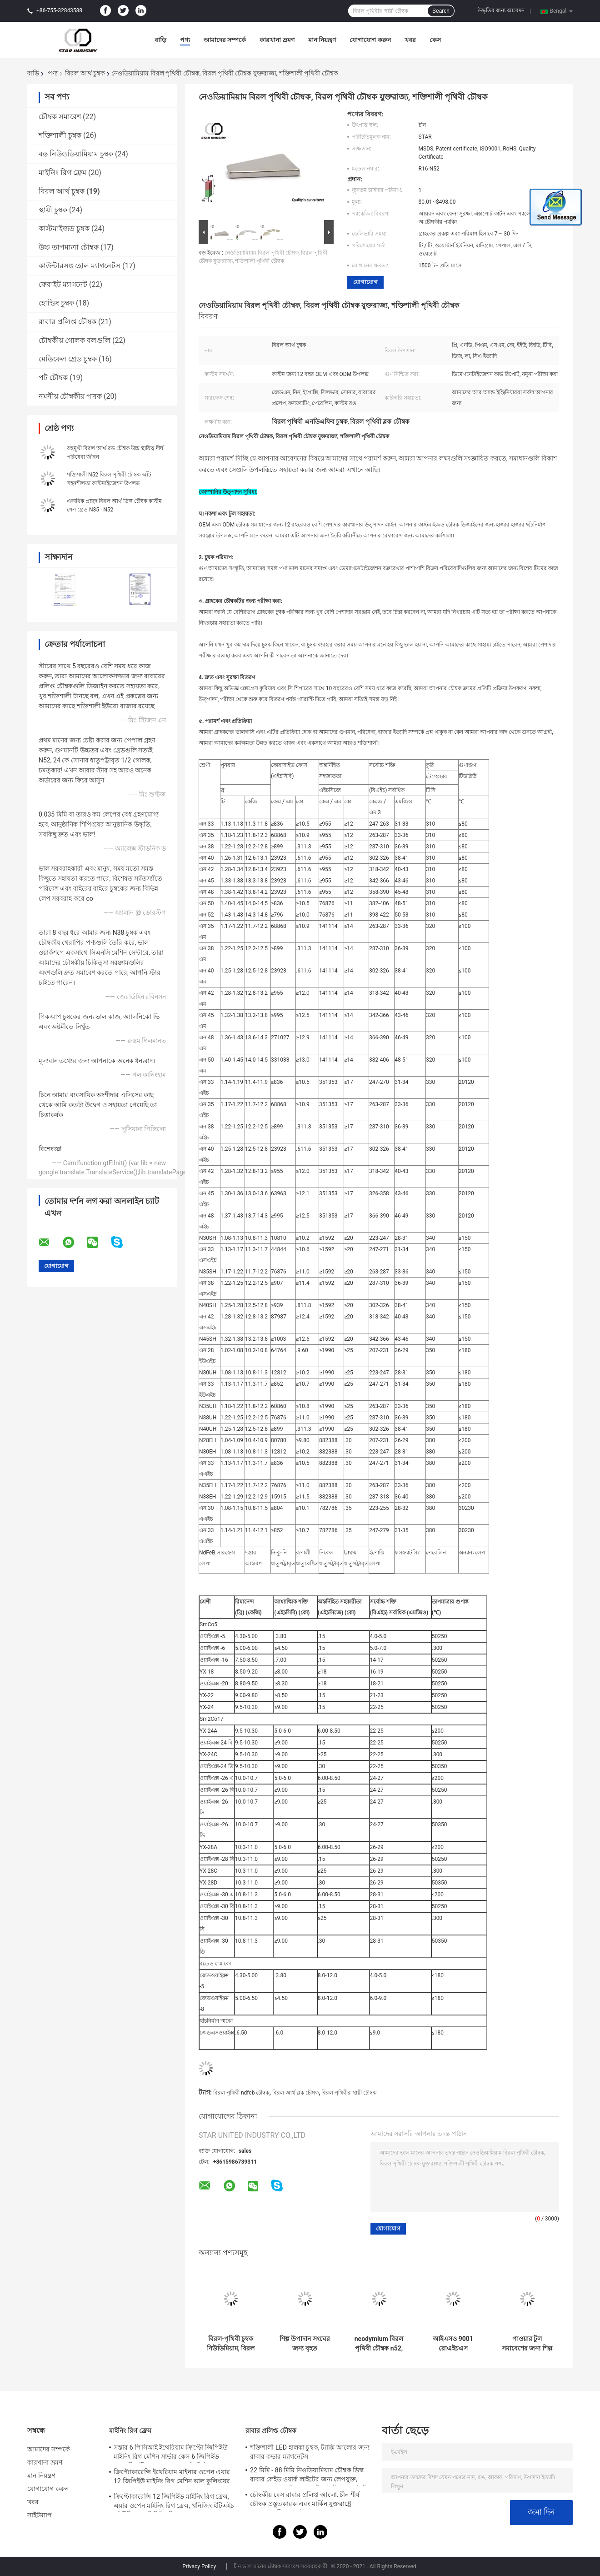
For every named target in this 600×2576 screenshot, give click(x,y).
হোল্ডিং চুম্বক (56, 303)
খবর (410, 40)
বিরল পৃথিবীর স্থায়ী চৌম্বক (348, 2093)
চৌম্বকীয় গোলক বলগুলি (74, 340)
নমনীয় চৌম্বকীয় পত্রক (70, 396)
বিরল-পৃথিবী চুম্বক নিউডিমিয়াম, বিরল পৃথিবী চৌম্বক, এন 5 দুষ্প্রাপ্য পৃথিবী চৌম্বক (231, 2343)
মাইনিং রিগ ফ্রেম (62, 172)
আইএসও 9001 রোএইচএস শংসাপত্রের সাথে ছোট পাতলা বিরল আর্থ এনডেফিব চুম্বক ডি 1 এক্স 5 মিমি (453, 2343)
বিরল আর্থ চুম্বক (85, 73)
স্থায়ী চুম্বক (53, 209)
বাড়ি (160, 40)
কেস (435, 40)
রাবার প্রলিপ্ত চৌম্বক (67, 321)
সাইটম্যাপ (39, 2515)
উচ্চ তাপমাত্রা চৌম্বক (69, 247)
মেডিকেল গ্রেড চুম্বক (68, 359)
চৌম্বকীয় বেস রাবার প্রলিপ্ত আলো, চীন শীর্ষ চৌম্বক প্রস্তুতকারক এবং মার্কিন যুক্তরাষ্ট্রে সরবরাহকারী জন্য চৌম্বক (305, 2500)
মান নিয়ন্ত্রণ (322, 40)
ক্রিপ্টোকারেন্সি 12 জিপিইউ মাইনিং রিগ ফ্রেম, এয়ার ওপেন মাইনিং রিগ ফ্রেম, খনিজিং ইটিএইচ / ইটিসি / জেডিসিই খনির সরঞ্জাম (174, 2502)
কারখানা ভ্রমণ (277, 40)
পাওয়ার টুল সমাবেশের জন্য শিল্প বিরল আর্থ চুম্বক (527, 2343)
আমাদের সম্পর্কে (225, 40)
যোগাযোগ (365, 282)
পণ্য (185, 40)
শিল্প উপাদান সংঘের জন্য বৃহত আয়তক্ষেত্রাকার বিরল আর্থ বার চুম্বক (305, 2343)
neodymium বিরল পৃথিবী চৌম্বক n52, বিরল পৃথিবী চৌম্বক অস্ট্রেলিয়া (379, 2343)
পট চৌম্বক (53, 377)
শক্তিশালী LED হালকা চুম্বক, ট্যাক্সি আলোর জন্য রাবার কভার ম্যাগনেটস (310, 2452)
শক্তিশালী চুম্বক (60, 135)
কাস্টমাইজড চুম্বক (64, 228)
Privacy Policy (199, 2566)
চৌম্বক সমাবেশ (60, 116)
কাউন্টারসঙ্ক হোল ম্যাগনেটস (79, 265)
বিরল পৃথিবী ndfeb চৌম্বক (241, 2093)
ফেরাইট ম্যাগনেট (63, 284)
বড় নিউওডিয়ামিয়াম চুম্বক (76, 154)
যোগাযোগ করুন (370, 40)
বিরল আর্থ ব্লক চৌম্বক (295, 2093)
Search (441, 11)
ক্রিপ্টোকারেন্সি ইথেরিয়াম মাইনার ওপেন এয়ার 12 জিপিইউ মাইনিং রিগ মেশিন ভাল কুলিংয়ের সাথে (172, 2477)
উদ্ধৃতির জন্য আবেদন (501, 10)
